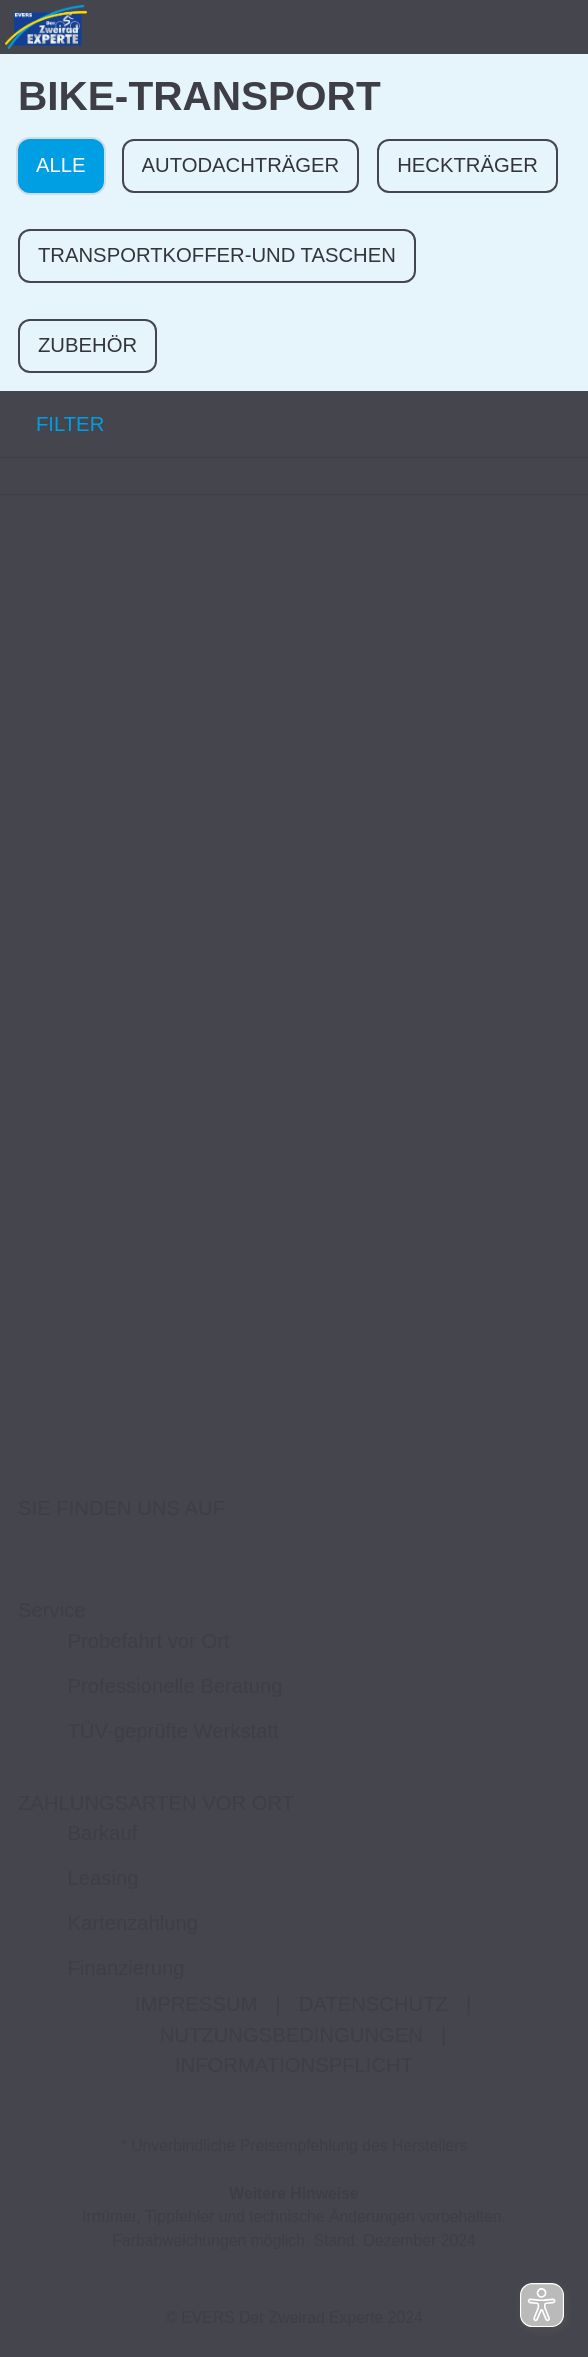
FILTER (52, 423)
